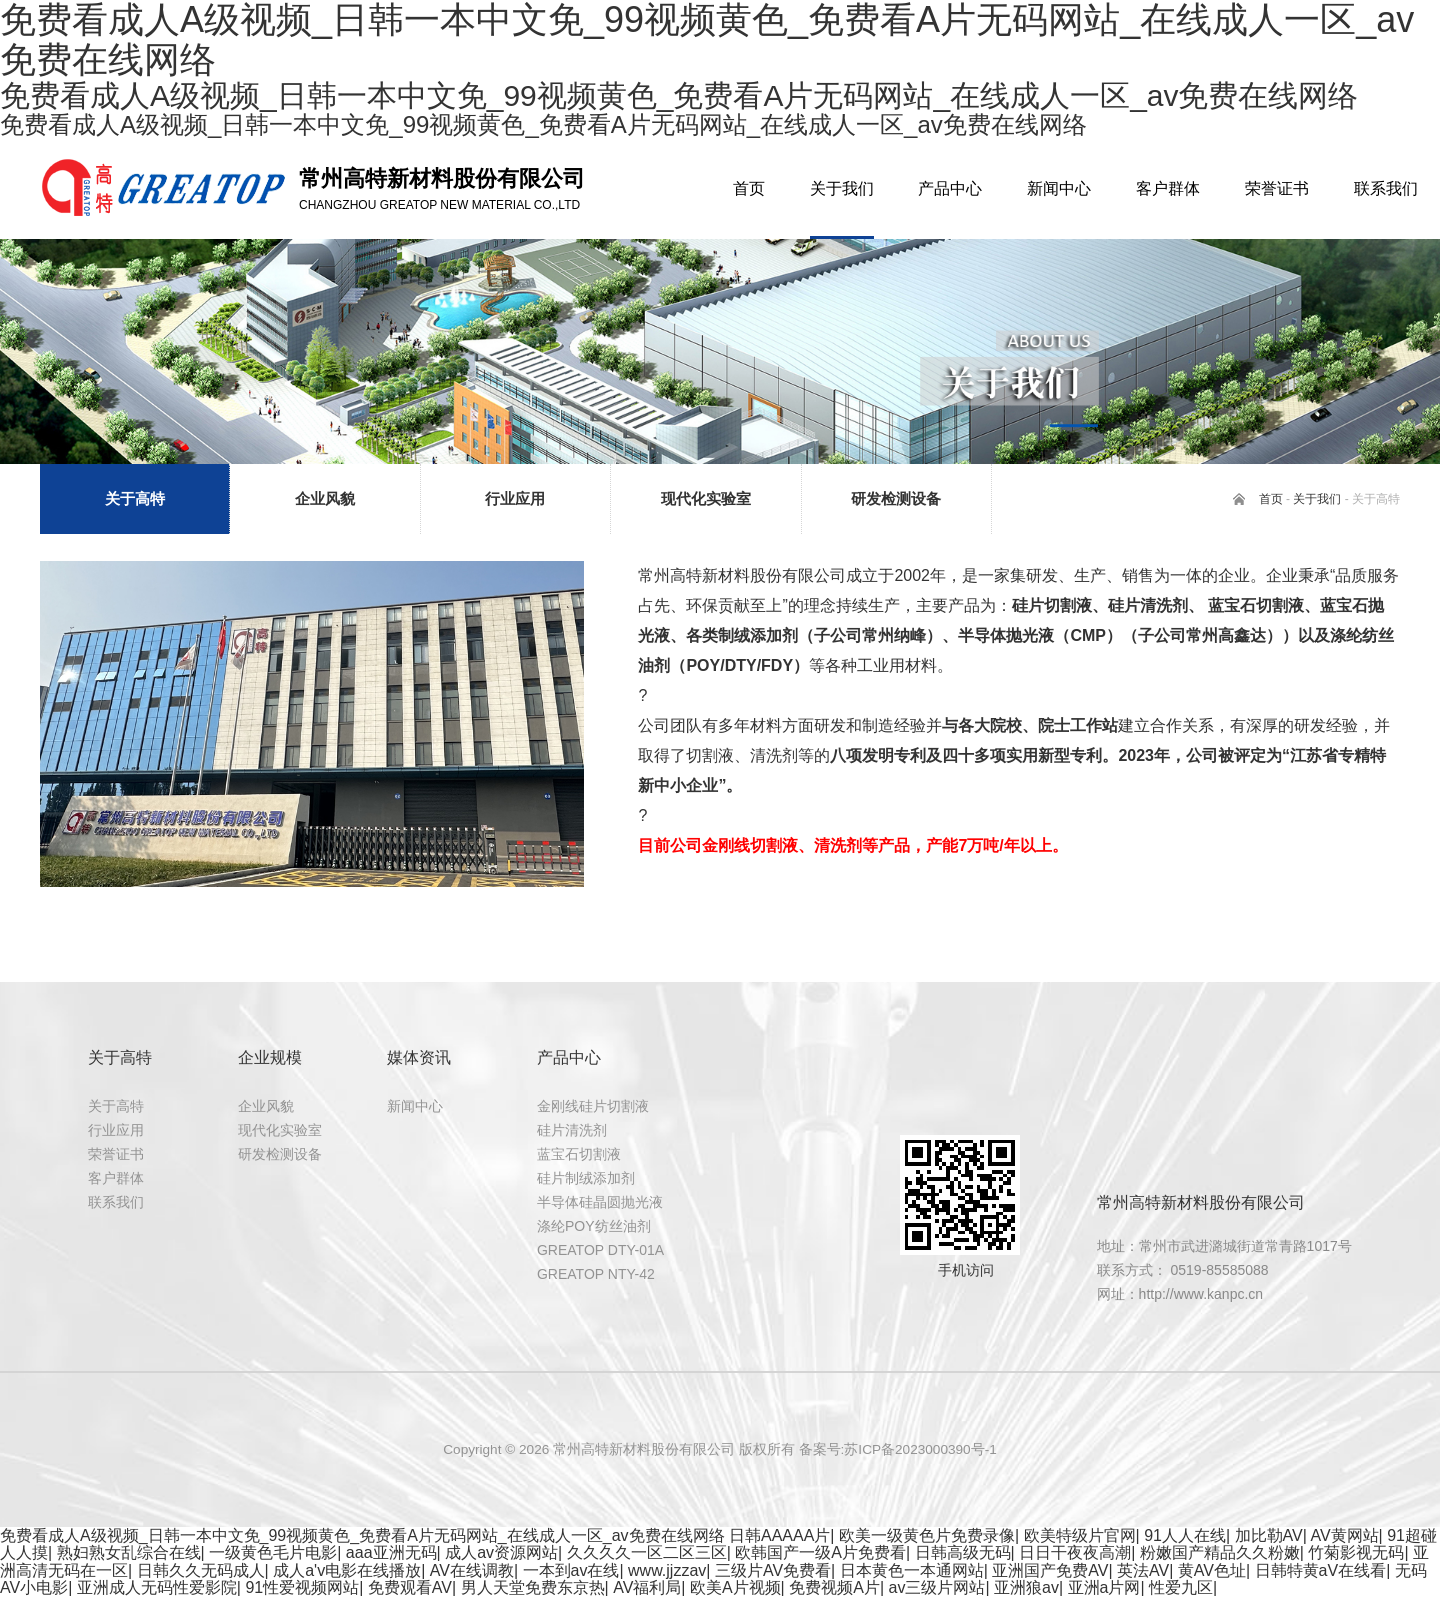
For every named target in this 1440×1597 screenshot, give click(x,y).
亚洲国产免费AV (1050, 1570)
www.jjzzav (667, 1570)
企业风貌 (266, 1106)
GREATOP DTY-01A (600, 1250)
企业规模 (270, 1057)
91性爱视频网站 (302, 1587)
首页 (1271, 499)
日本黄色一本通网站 (912, 1570)
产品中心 (569, 1057)
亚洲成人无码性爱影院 (157, 1587)
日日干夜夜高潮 (1075, 1552)
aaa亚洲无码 (391, 1552)
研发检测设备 (280, 1154)
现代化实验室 (280, 1130)
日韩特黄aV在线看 (1321, 1570)
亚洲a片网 (1104, 1587)
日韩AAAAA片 (779, 1535)
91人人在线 (1185, 1535)
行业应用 (116, 1130)
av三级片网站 (936, 1587)
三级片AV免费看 (773, 1570)
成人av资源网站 (501, 1552)
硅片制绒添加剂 (586, 1178)
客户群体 (116, 1178)
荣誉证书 (116, 1154)
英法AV (1143, 1570)
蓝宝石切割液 (579, 1154)
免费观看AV (410, 1587)
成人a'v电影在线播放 (347, 1570)
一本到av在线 (571, 1570)
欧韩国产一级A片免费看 (820, 1552)
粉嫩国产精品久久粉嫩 (1220, 1552)
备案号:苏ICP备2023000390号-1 (898, 1449)
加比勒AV (1269, 1535)
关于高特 (120, 1057)
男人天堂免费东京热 (533, 1587)
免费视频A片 (834, 1587)
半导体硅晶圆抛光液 (600, 1202)
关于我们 (1317, 499)
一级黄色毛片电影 (273, 1552)
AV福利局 (647, 1587)
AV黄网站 (1344, 1535)
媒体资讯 (419, 1057)
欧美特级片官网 (1080, 1535)
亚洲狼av (1026, 1587)
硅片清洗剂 (572, 1130)
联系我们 (116, 1202)
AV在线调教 (472, 1570)
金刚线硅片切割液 (593, 1106)
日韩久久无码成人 (201, 1570)
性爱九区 (1181, 1587)
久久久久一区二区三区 (647, 1552)
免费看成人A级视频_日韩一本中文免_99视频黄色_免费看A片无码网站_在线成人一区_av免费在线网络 (362, 1535)
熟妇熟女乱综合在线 (129, 1552)
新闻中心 (415, 1106)
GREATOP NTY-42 (596, 1274)
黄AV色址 (1212, 1570)
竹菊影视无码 (1356, 1552)
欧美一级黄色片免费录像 (927, 1535)
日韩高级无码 (963, 1552)
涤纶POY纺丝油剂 (594, 1226)
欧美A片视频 (735, 1587)
